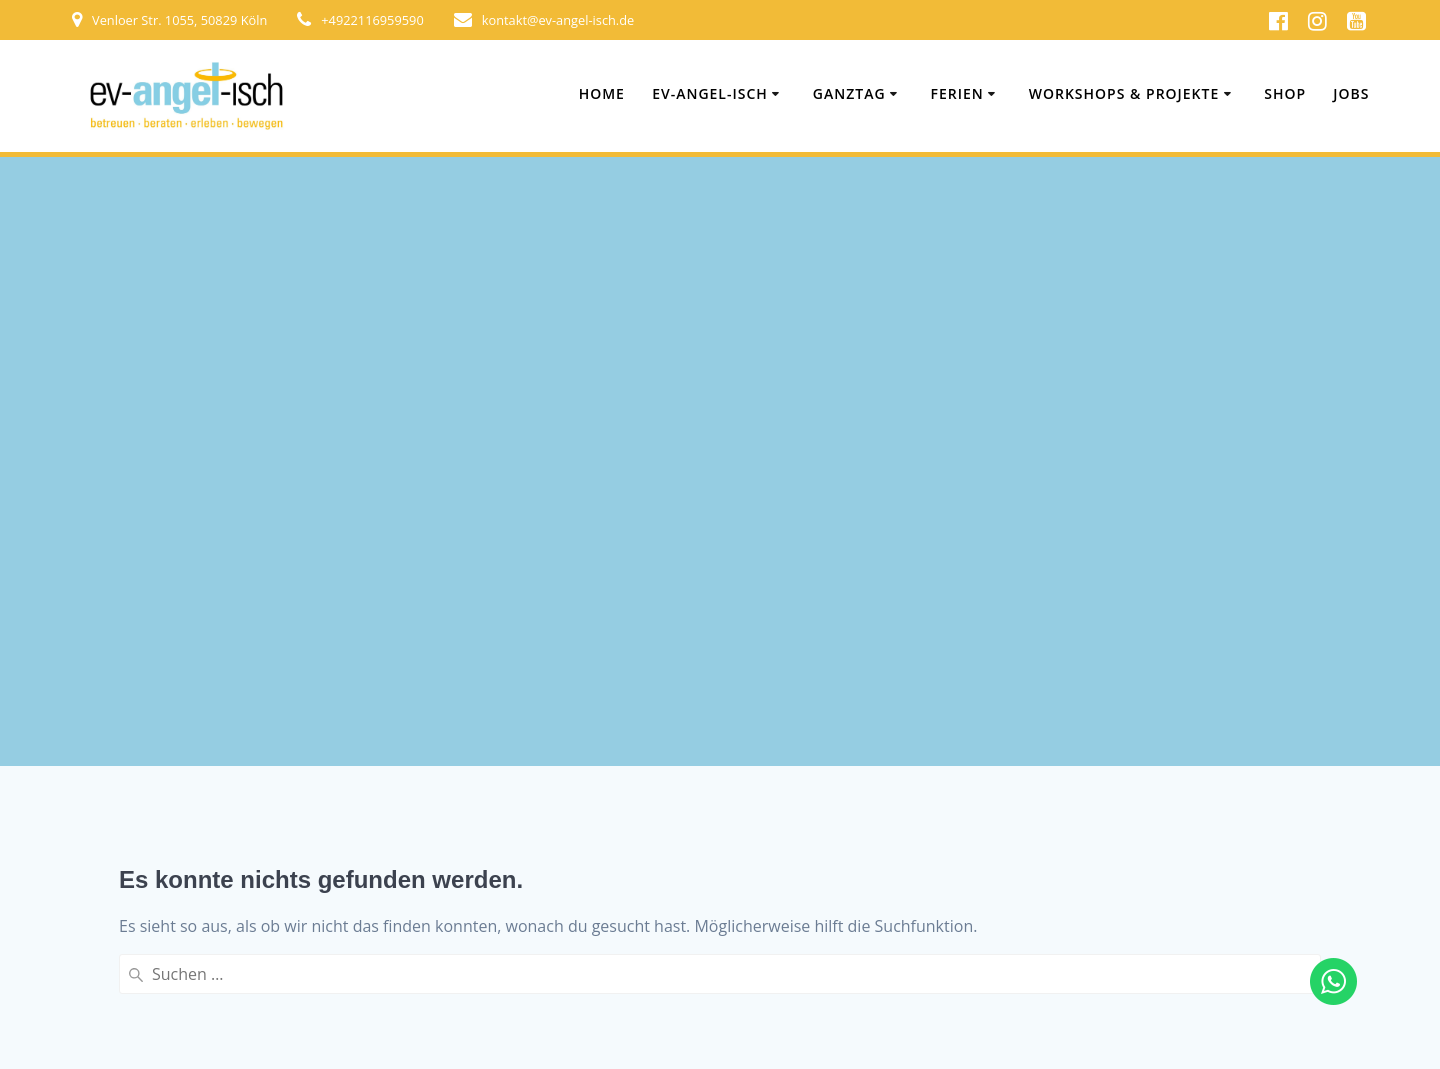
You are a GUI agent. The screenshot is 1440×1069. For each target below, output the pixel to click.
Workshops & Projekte (1124, 93)
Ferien (957, 93)
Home (602, 93)
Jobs (1351, 93)
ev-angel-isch (710, 93)
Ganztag (849, 93)
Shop (1285, 93)
